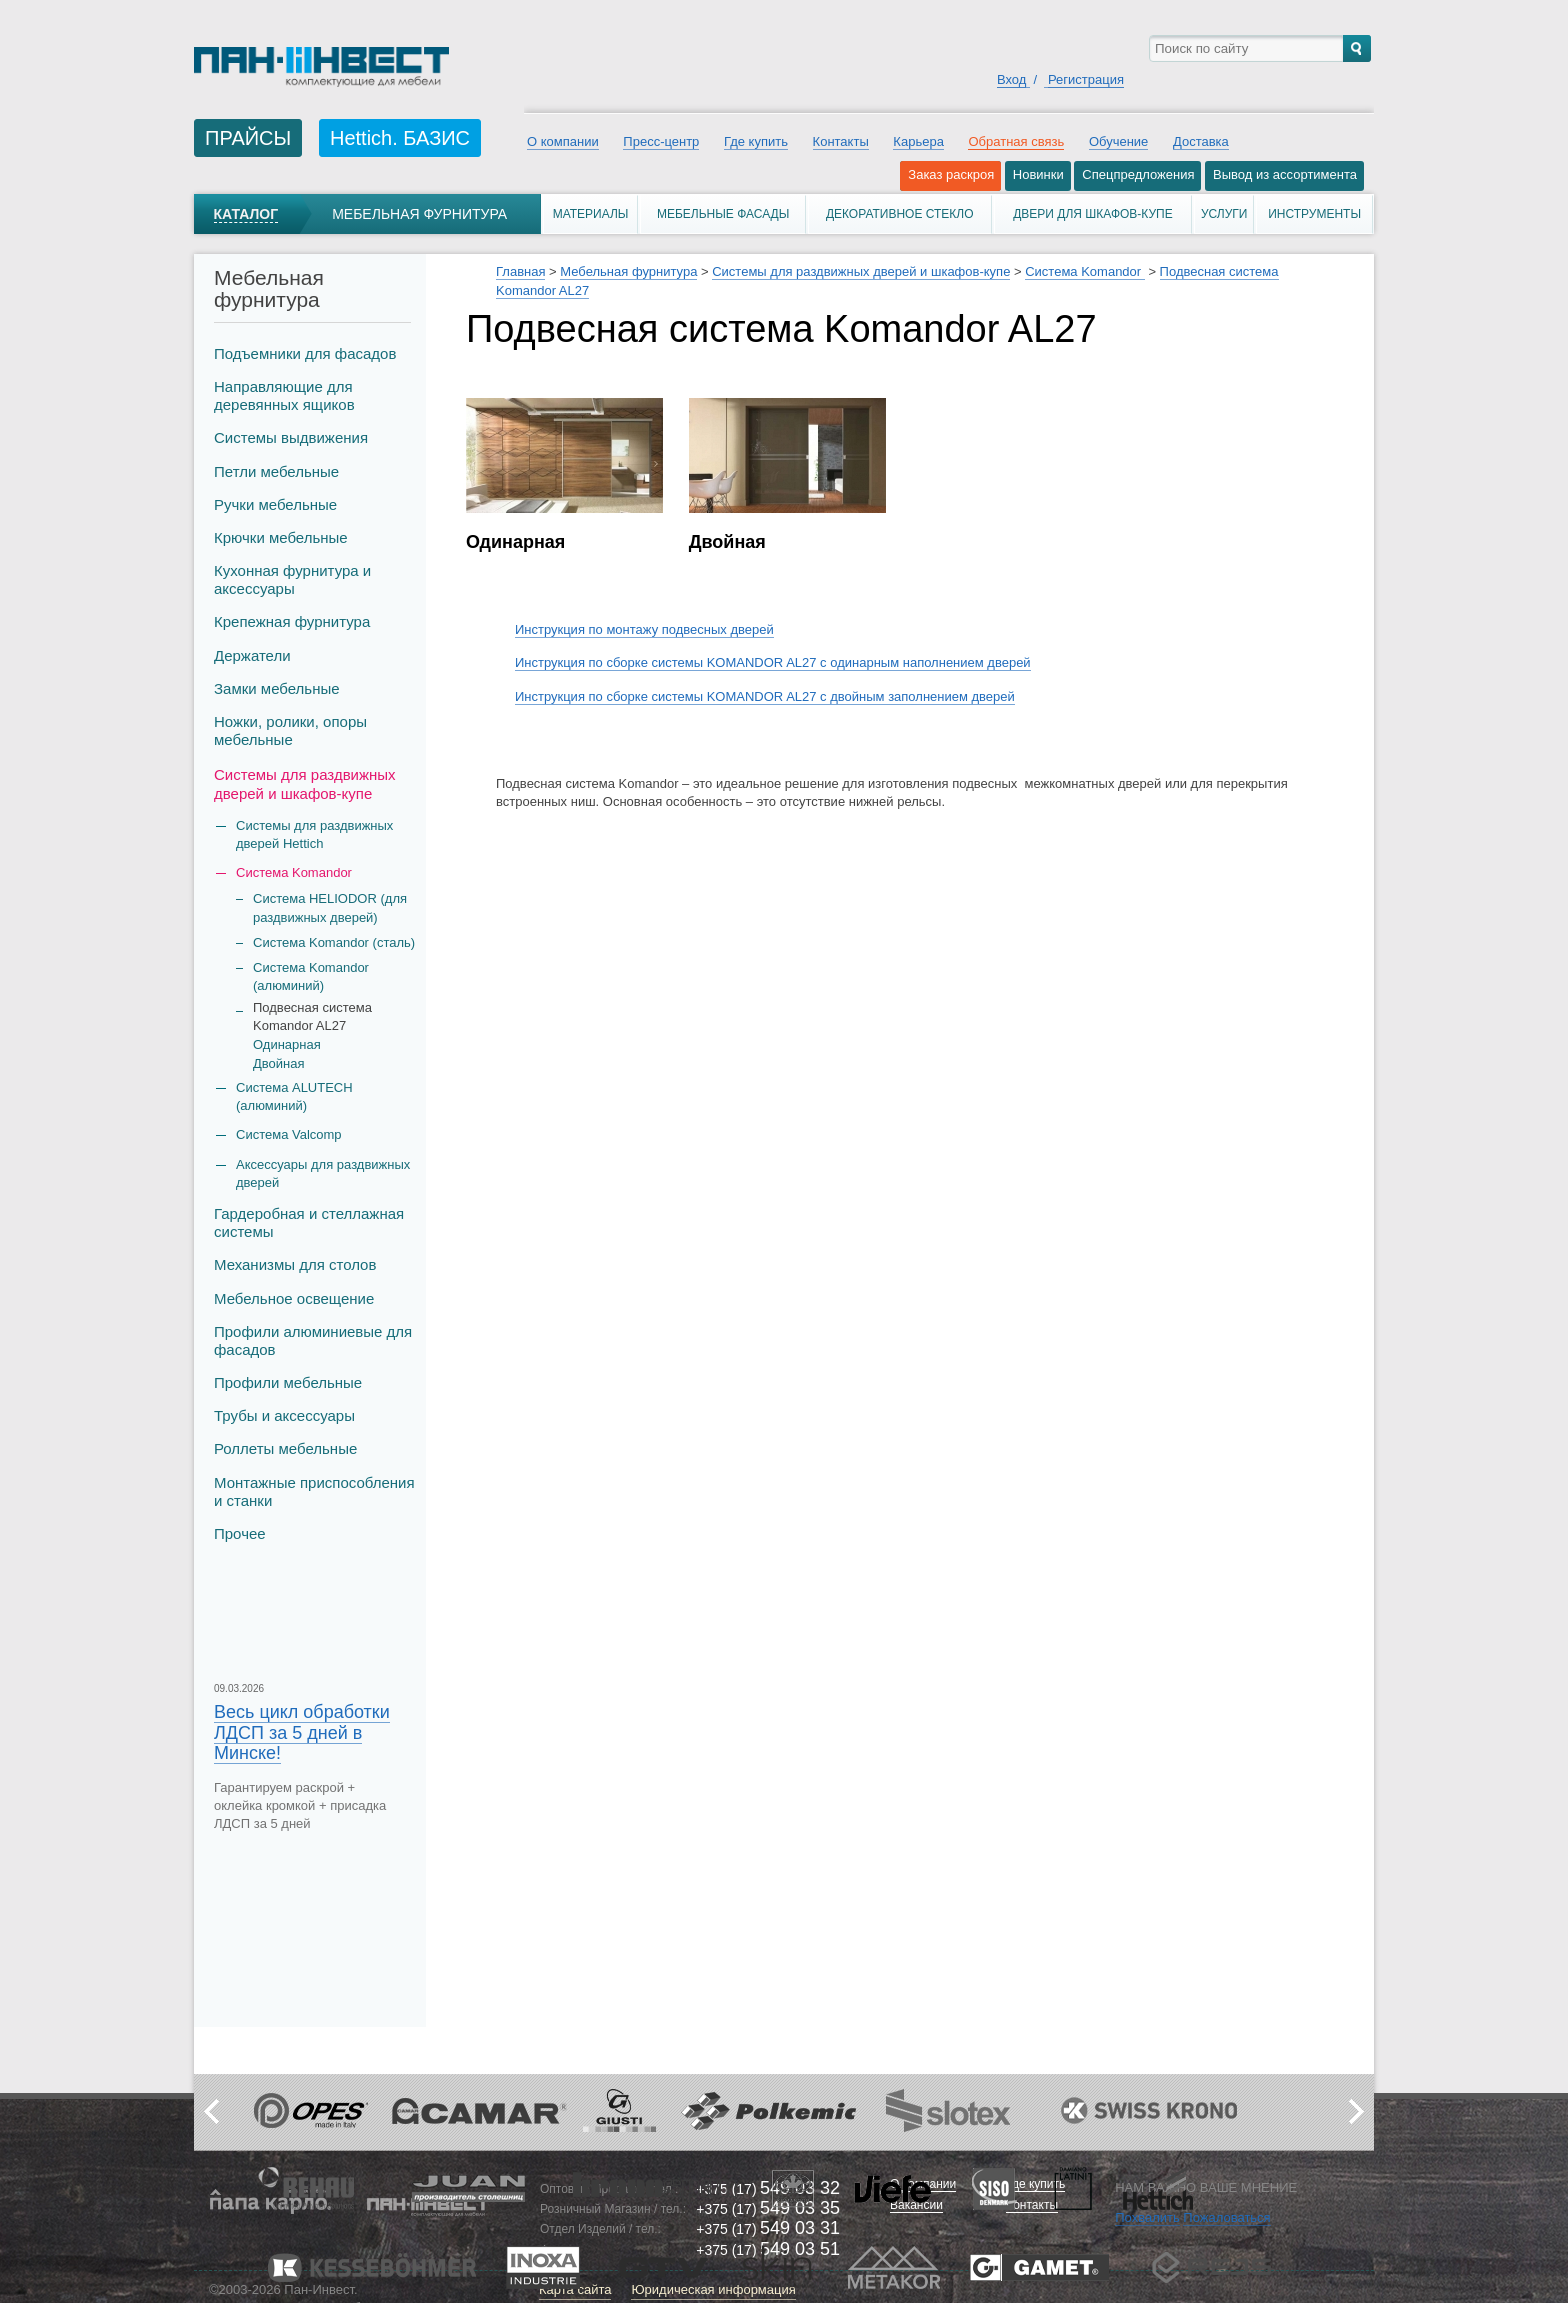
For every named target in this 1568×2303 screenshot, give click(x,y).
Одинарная (287, 1044)
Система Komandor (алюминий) (311, 976)
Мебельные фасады (723, 214)
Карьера (918, 141)
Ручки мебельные (275, 504)
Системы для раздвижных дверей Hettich (314, 834)
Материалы (591, 214)
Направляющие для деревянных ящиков (284, 395)
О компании (563, 141)
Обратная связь (1016, 141)
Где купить (756, 141)
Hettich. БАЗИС (400, 138)
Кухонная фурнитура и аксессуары (292, 579)
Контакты (841, 141)
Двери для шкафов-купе (1093, 214)
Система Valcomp (289, 1134)
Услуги (1224, 214)
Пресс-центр (661, 141)
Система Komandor (1085, 271)
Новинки (1038, 174)
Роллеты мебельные (285, 1448)
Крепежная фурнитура (292, 621)
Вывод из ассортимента (1285, 174)
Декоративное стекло (900, 214)
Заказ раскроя (951, 174)
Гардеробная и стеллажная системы (309, 1222)
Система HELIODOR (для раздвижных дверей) (330, 907)
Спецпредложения (1138, 174)
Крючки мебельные (281, 537)
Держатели (252, 655)
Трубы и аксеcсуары (284, 1415)
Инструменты (1314, 214)
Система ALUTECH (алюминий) (294, 1096)
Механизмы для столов (295, 1264)
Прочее (240, 1533)
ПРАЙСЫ (248, 138)
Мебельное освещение (294, 1298)
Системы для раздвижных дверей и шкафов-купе (305, 783)
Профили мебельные (288, 1382)
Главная (520, 271)
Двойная (279, 1063)
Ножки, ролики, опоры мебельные (290, 730)
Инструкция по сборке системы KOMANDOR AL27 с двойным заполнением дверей (765, 696)
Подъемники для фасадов (305, 353)
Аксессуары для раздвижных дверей (323, 1173)
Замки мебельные (277, 688)
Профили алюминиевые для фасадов (313, 1340)
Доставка (1201, 141)
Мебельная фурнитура (419, 214)
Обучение (1118, 141)
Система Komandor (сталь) (334, 942)
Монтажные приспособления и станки (314, 1491)
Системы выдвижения (291, 437)
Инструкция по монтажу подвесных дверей (644, 629)
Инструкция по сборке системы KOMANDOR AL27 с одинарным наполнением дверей (773, 662)
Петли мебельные (276, 471)
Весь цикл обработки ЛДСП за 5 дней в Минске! (302, 1732)
